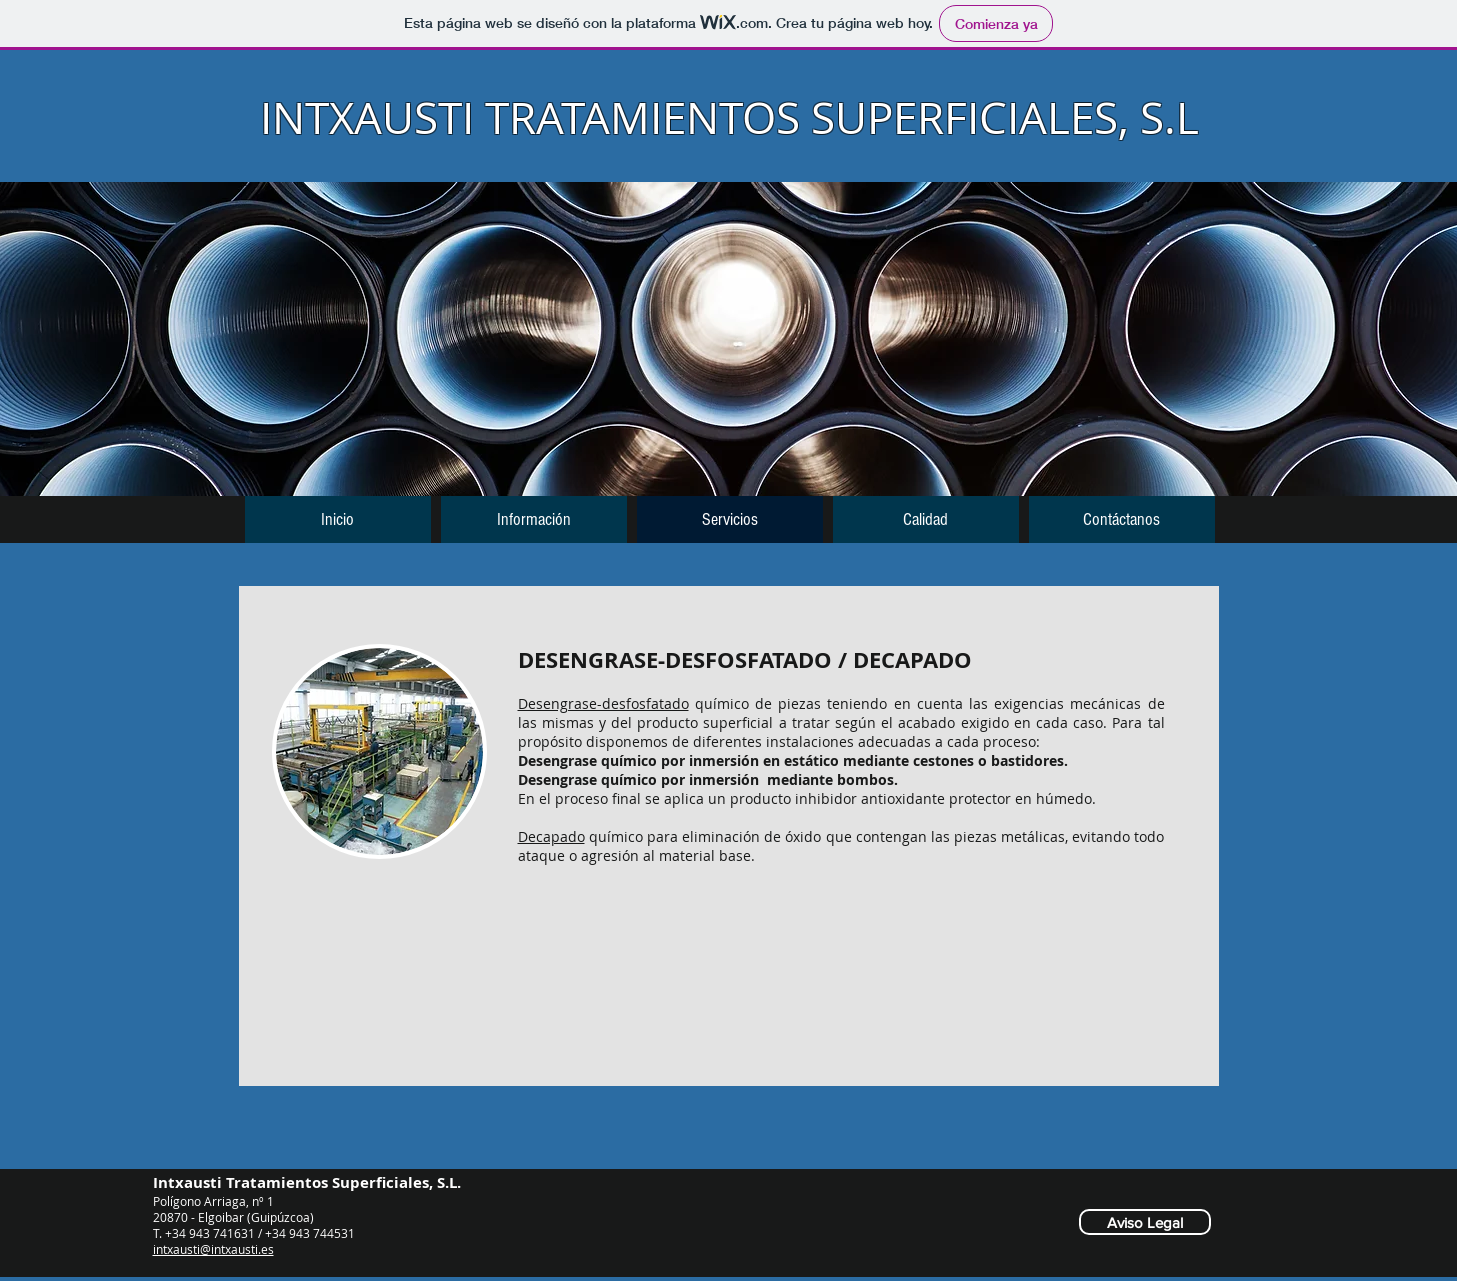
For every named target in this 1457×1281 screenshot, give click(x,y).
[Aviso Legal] (1145, 1222)
